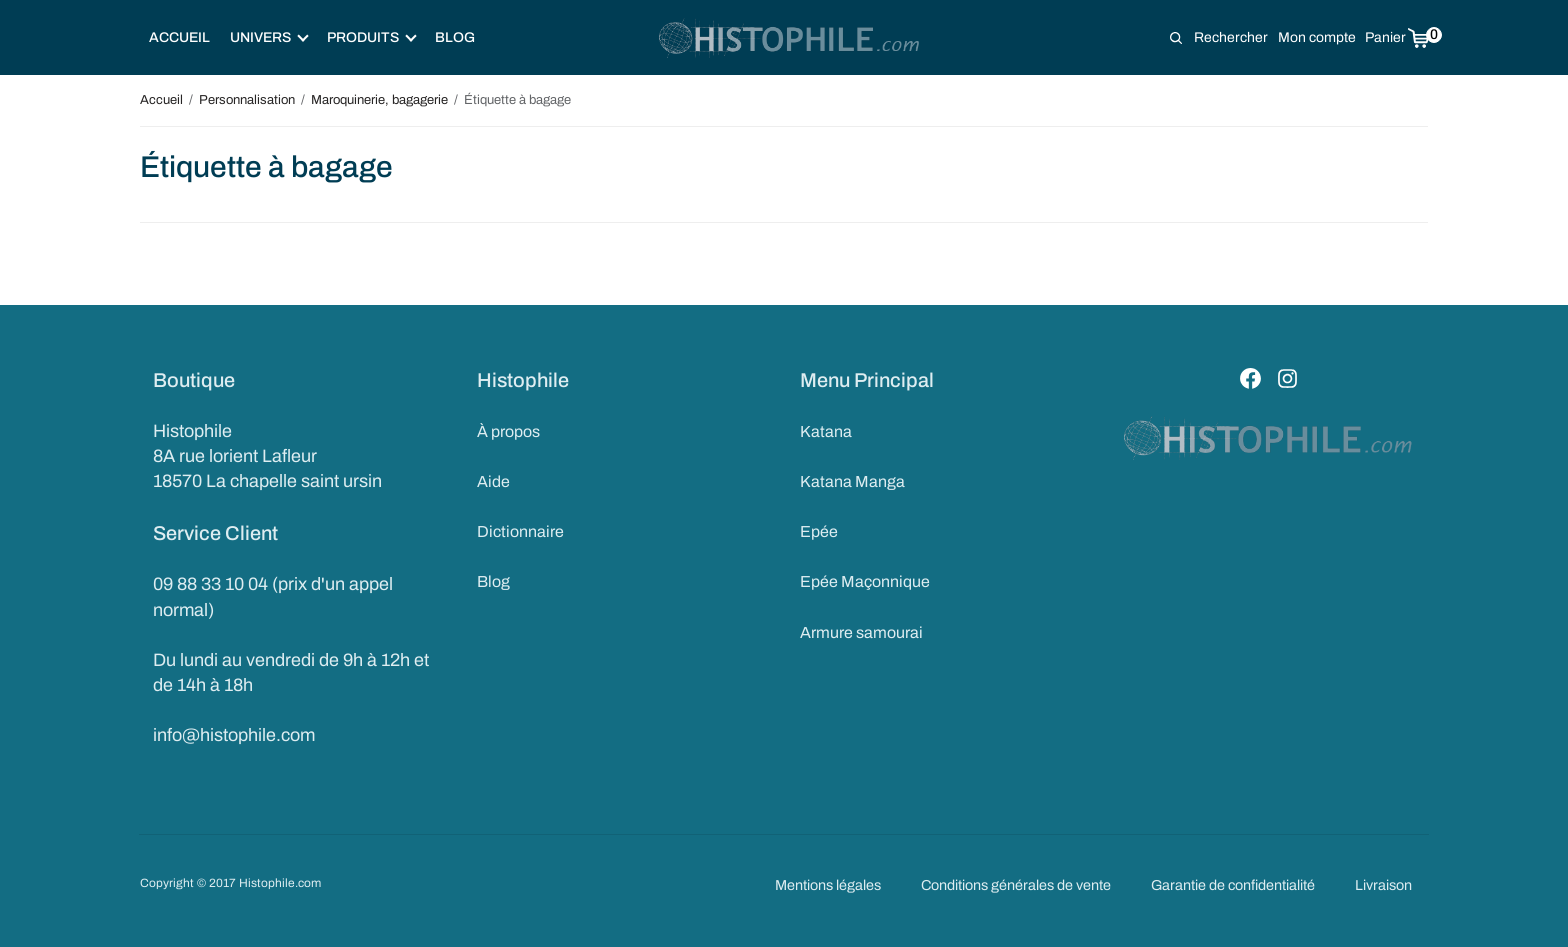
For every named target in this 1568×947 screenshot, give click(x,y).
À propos (508, 431)
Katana (826, 431)
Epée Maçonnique (865, 581)
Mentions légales (828, 885)
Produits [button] (372, 37)
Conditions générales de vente (1016, 885)
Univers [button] (269, 37)
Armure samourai (861, 632)
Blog (455, 37)
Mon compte (1317, 37)
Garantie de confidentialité (1233, 885)
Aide (493, 481)
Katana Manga (852, 481)
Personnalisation (247, 100)
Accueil (179, 37)
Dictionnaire (520, 531)
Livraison (1383, 885)
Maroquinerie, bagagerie (379, 100)
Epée (819, 531)
